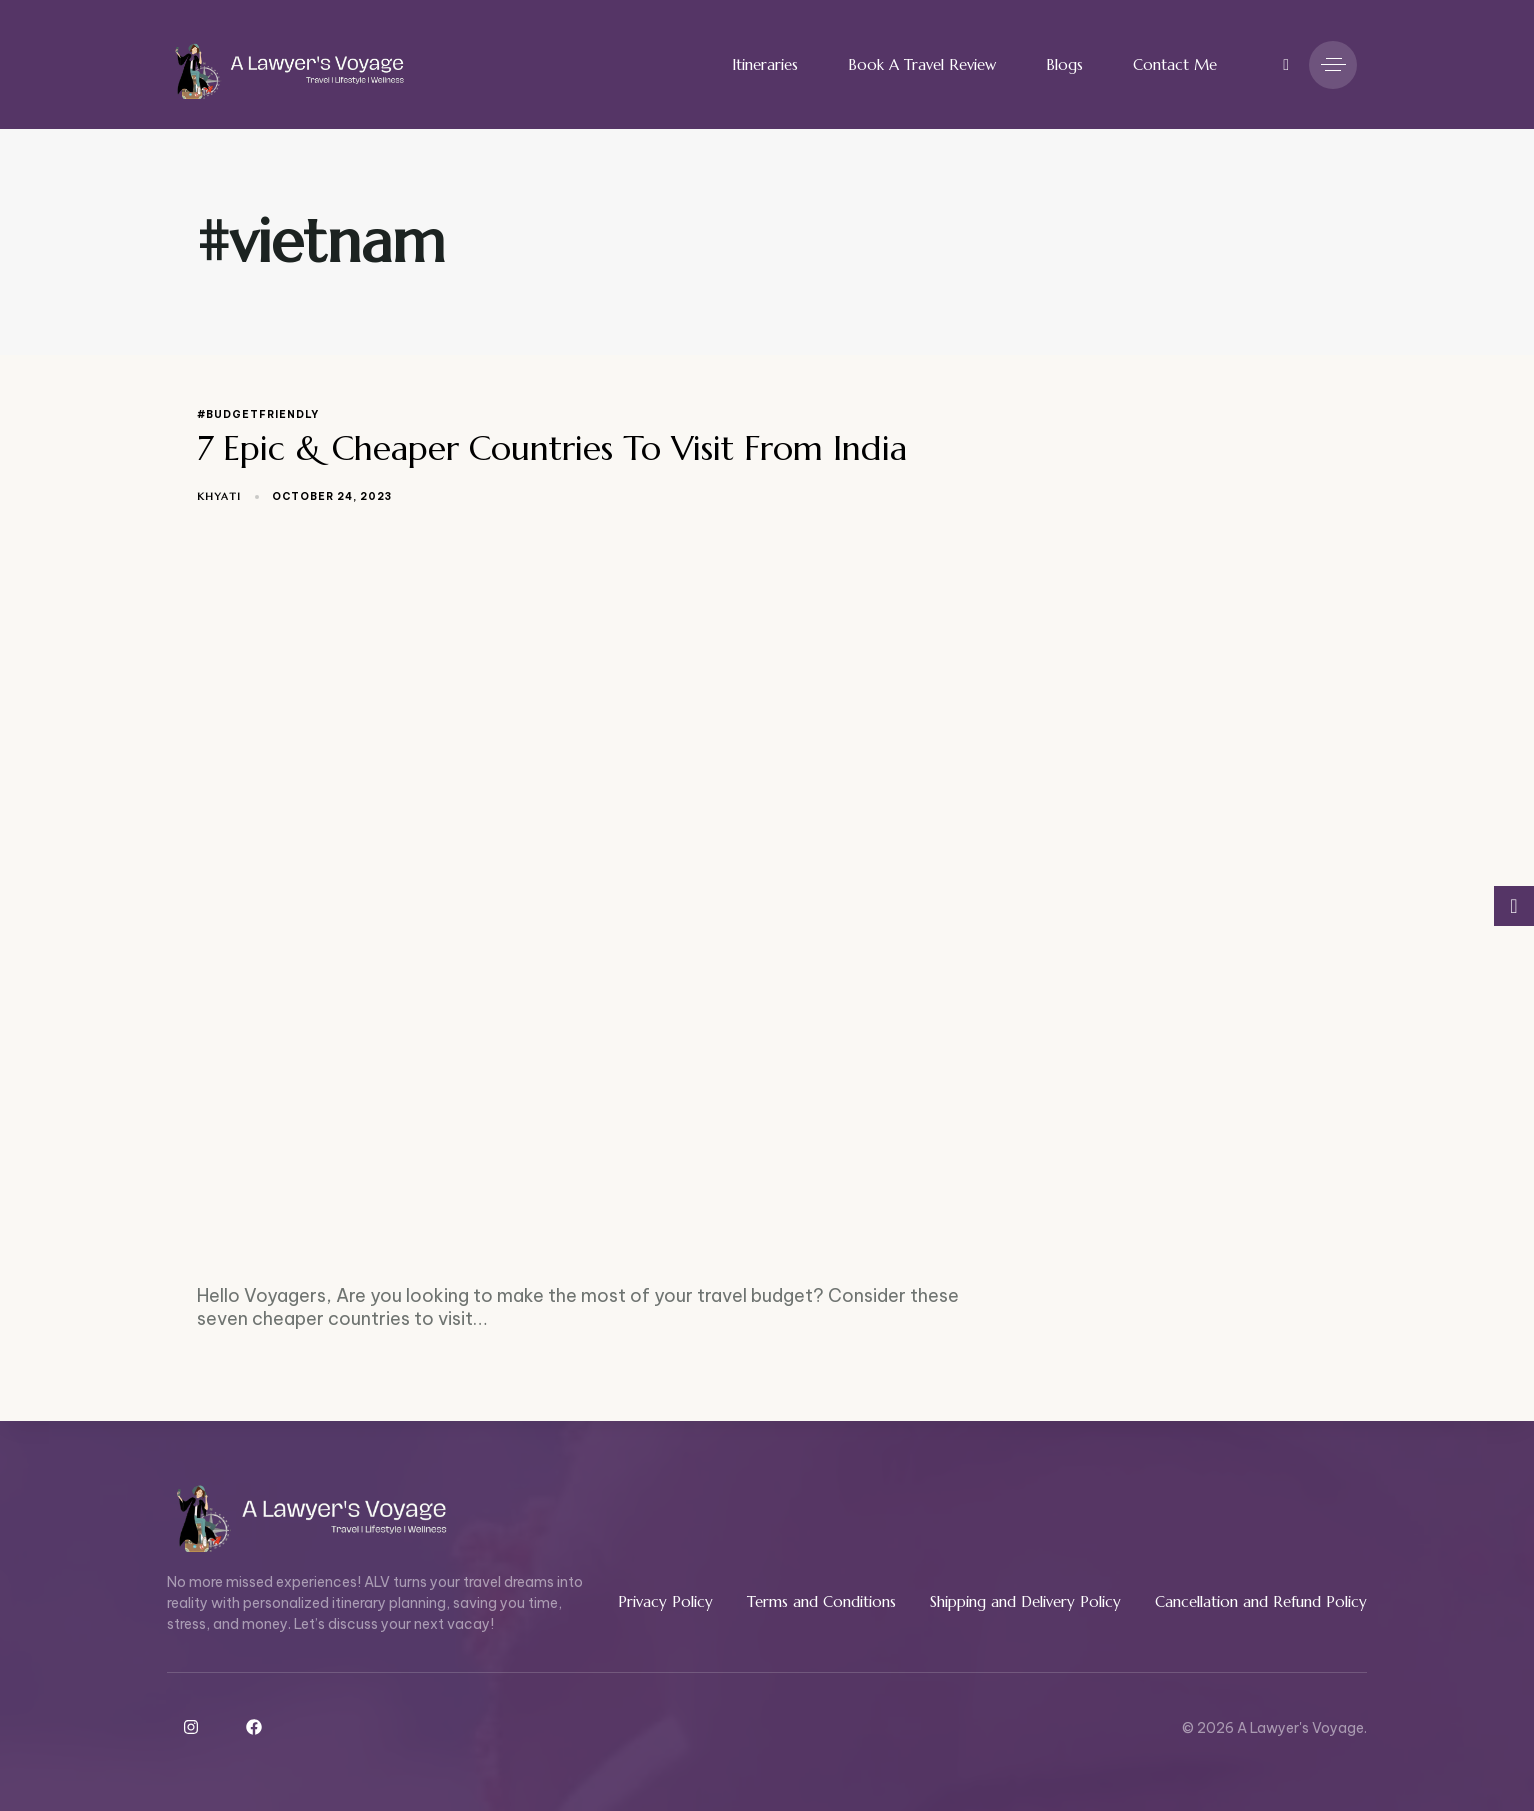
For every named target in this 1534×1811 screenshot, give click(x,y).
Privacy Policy (665, 1601)
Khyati (219, 496)
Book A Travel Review (922, 64)
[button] (1280, 65)
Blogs (1064, 64)
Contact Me (1175, 64)
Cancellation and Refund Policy (1261, 1601)
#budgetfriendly (258, 415)
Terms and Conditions (821, 1601)
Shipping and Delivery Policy (1025, 1601)
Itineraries (765, 64)
